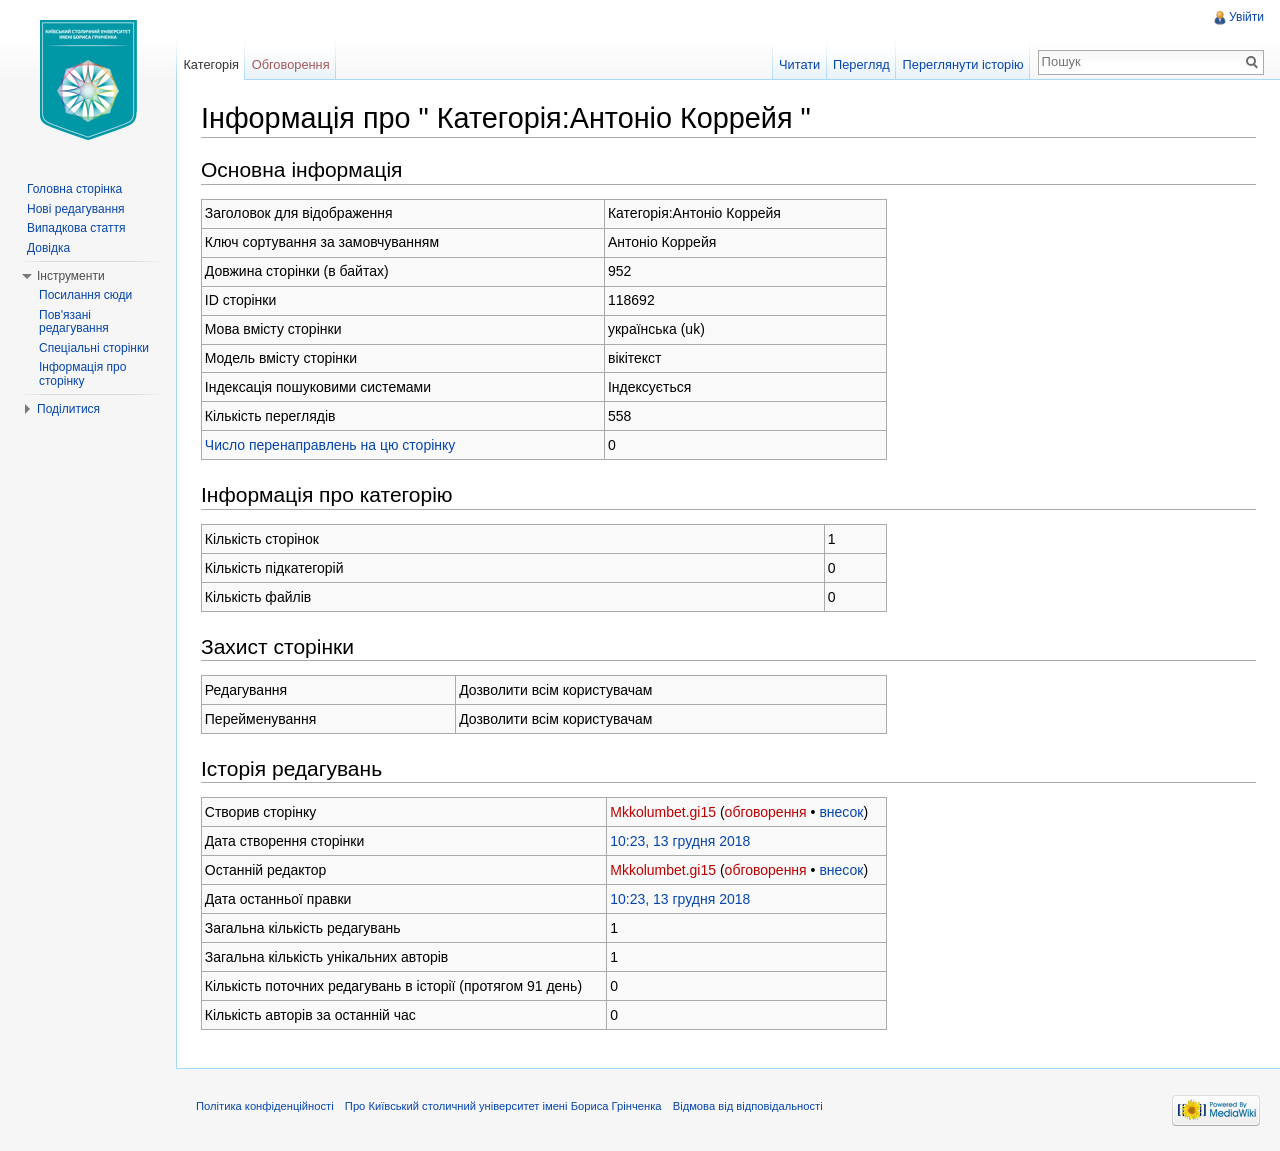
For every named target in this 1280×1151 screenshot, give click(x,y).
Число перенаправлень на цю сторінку (330, 445)
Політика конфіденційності (265, 1106)
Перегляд (861, 64)
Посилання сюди (85, 295)
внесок (841, 812)
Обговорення (291, 64)
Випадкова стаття (76, 228)
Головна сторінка (74, 189)
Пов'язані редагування (74, 322)
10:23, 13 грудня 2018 (680, 841)
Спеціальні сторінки (94, 348)
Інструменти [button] (71, 276)
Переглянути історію (963, 64)
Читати (799, 64)
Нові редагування (76, 209)
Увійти (1246, 17)
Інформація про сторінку (82, 374)
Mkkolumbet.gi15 (663, 812)
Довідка (48, 248)
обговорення (766, 812)
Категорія (211, 64)
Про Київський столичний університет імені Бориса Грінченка (503, 1106)
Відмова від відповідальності (748, 1106)
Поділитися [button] (68, 409)
